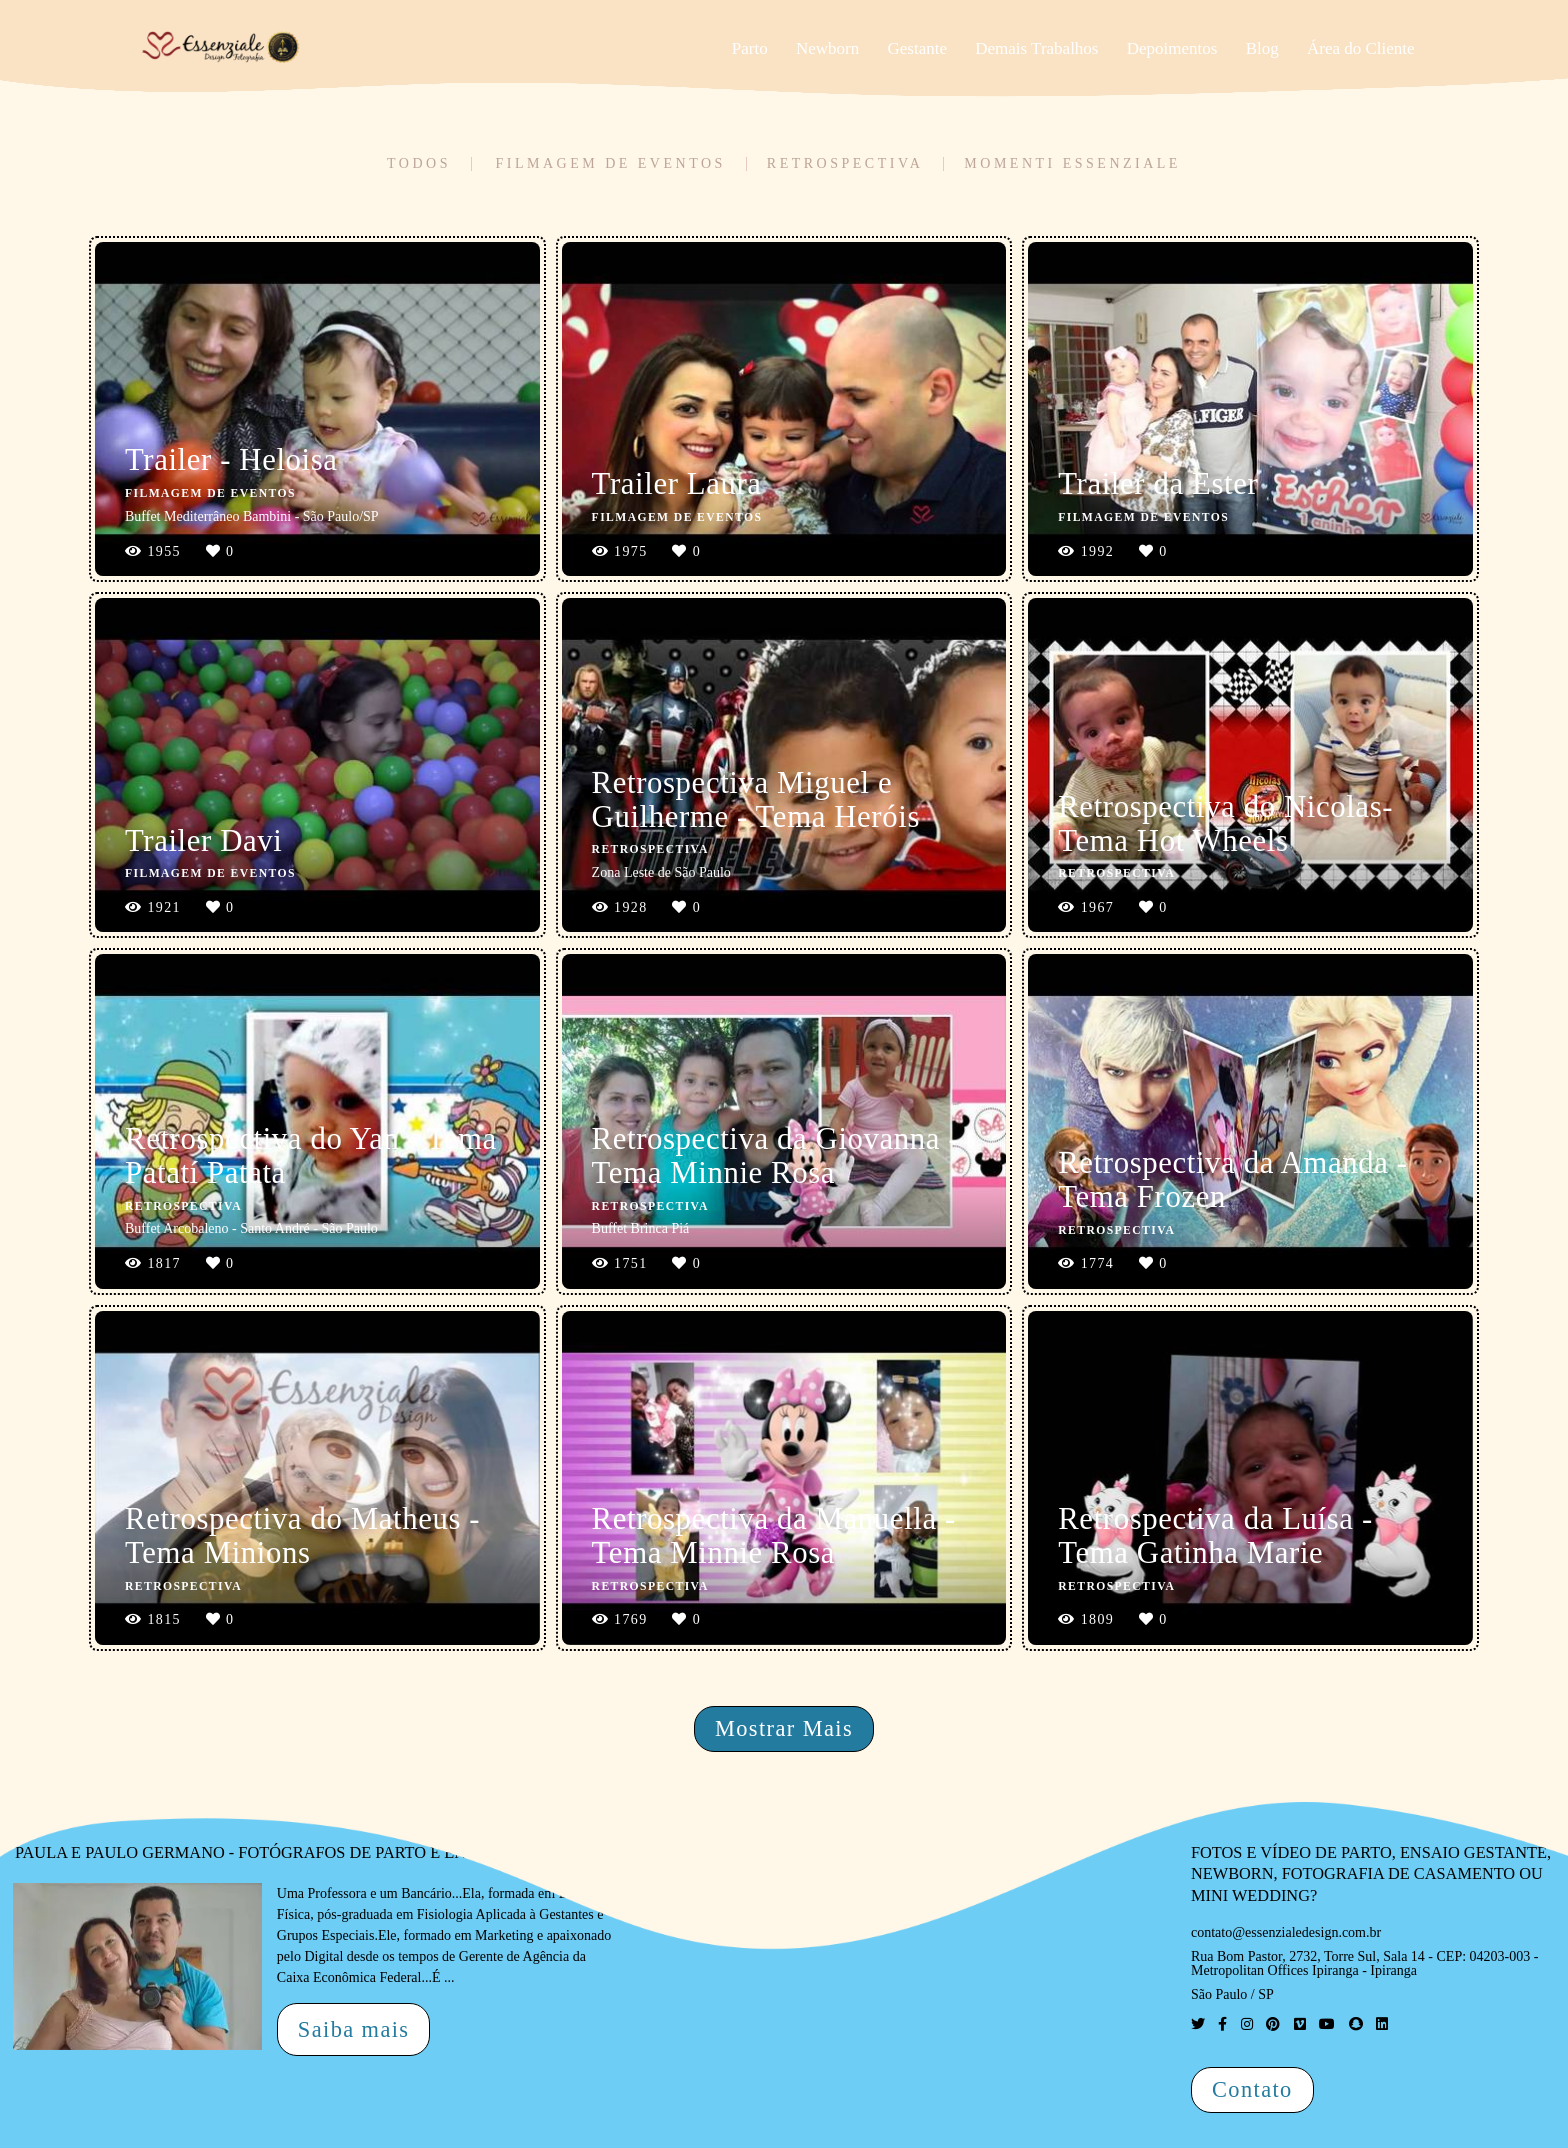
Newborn (827, 48)
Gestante (917, 48)
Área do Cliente (1361, 48)
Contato (1252, 2089)
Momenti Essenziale (1072, 164)
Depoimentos (1172, 48)
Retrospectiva (845, 164)
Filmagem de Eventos (610, 164)
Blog (1262, 48)
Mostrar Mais (784, 1728)
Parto (750, 48)
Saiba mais (354, 2029)
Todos (419, 164)
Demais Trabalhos (1036, 48)
